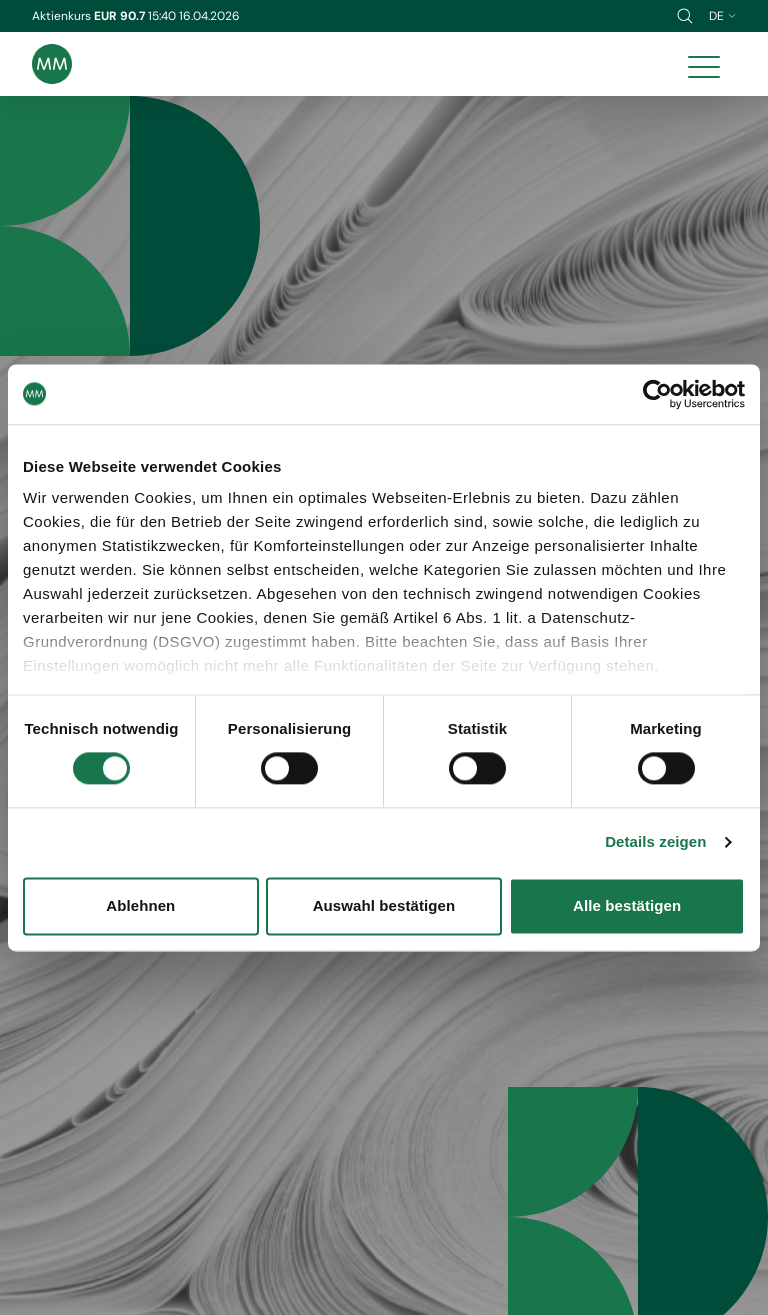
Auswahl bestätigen (384, 905)
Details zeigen (655, 842)
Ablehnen (140, 905)
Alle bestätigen (627, 905)
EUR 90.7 (121, 16)
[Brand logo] (52, 64)
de (722, 16)
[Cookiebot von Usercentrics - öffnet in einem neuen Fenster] (657, 394)
